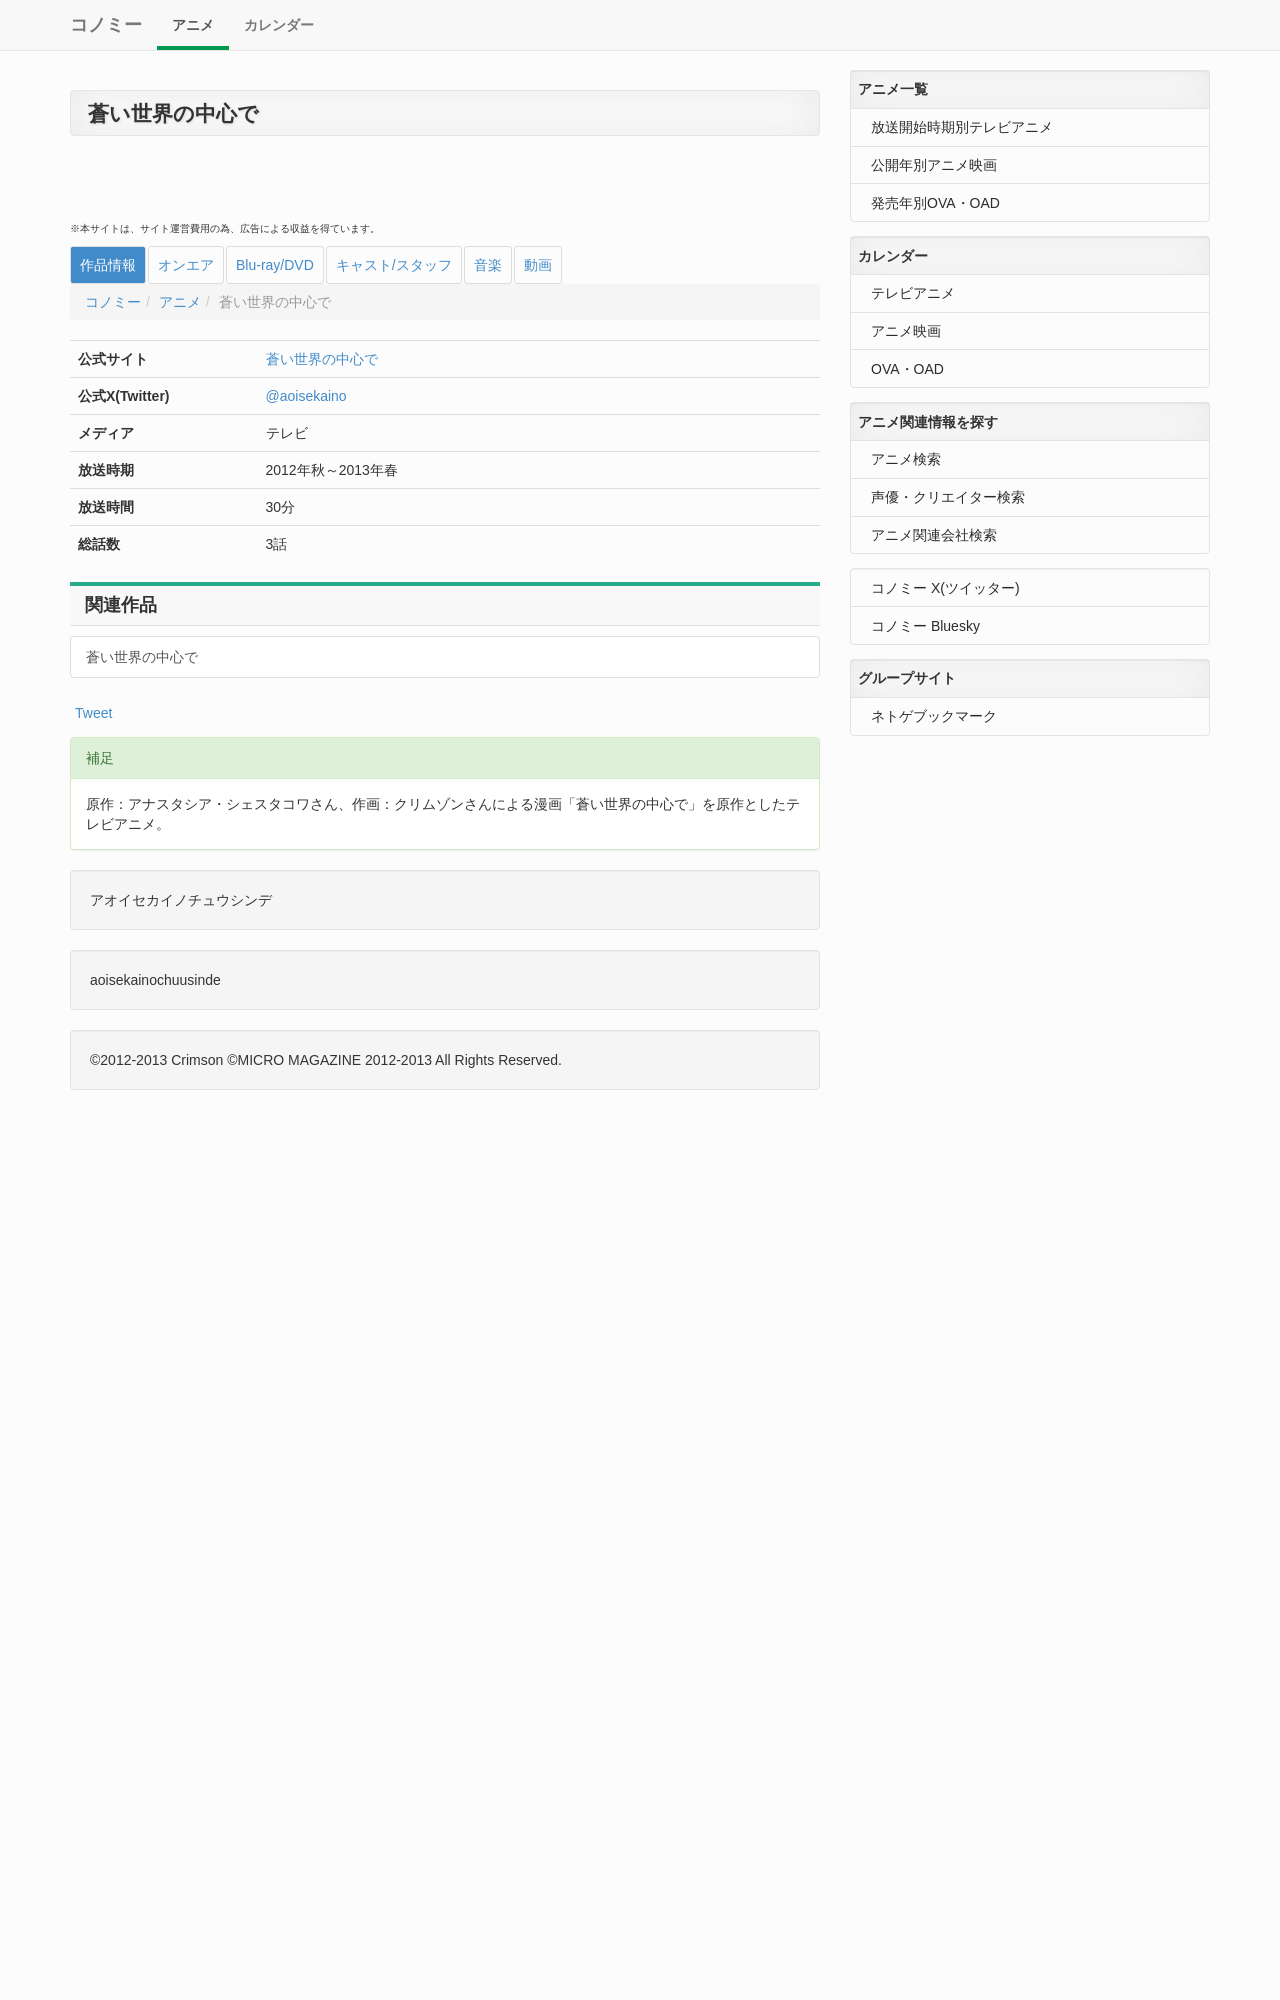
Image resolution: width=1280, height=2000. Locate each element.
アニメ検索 (906, 459)
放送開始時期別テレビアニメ (962, 127)
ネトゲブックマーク (934, 716)
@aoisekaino (306, 396)
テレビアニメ (913, 293)
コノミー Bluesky (925, 626)
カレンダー (279, 25)
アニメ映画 (906, 331)
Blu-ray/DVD (275, 265)
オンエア (186, 265)
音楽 (488, 265)
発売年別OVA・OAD (935, 203)
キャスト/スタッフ (394, 265)
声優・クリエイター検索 (948, 497)
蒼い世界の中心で (322, 359)
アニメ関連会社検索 (934, 535)
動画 (538, 265)
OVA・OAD (907, 369)
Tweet (93, 713)
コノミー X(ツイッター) (945, 588)
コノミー (106, 25)
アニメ (193, 25)
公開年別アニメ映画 (934, 165)
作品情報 (108, 265)
